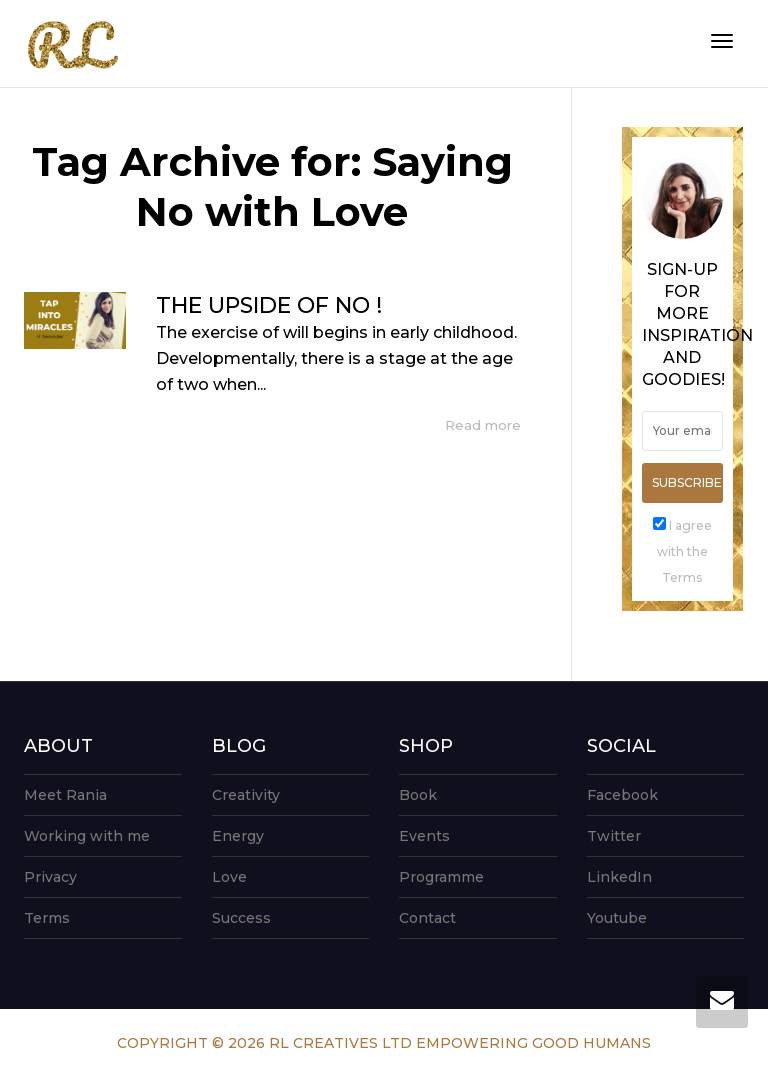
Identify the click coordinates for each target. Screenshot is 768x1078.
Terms (47, 918)
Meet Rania (65, 795)
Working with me (87, 836)
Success (241, 918)
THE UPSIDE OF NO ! (269, 305)
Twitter (614, 836)
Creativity (246, 795)
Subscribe (687, 482)
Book (418, 795)
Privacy (50, 877)
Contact (427, 918)
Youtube (617, 918)
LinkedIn (619, 877)
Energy (238, 836)
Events (424, 836)
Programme (441, 877)
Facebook (622, 795)
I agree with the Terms (684, 551)
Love (229, 877)
